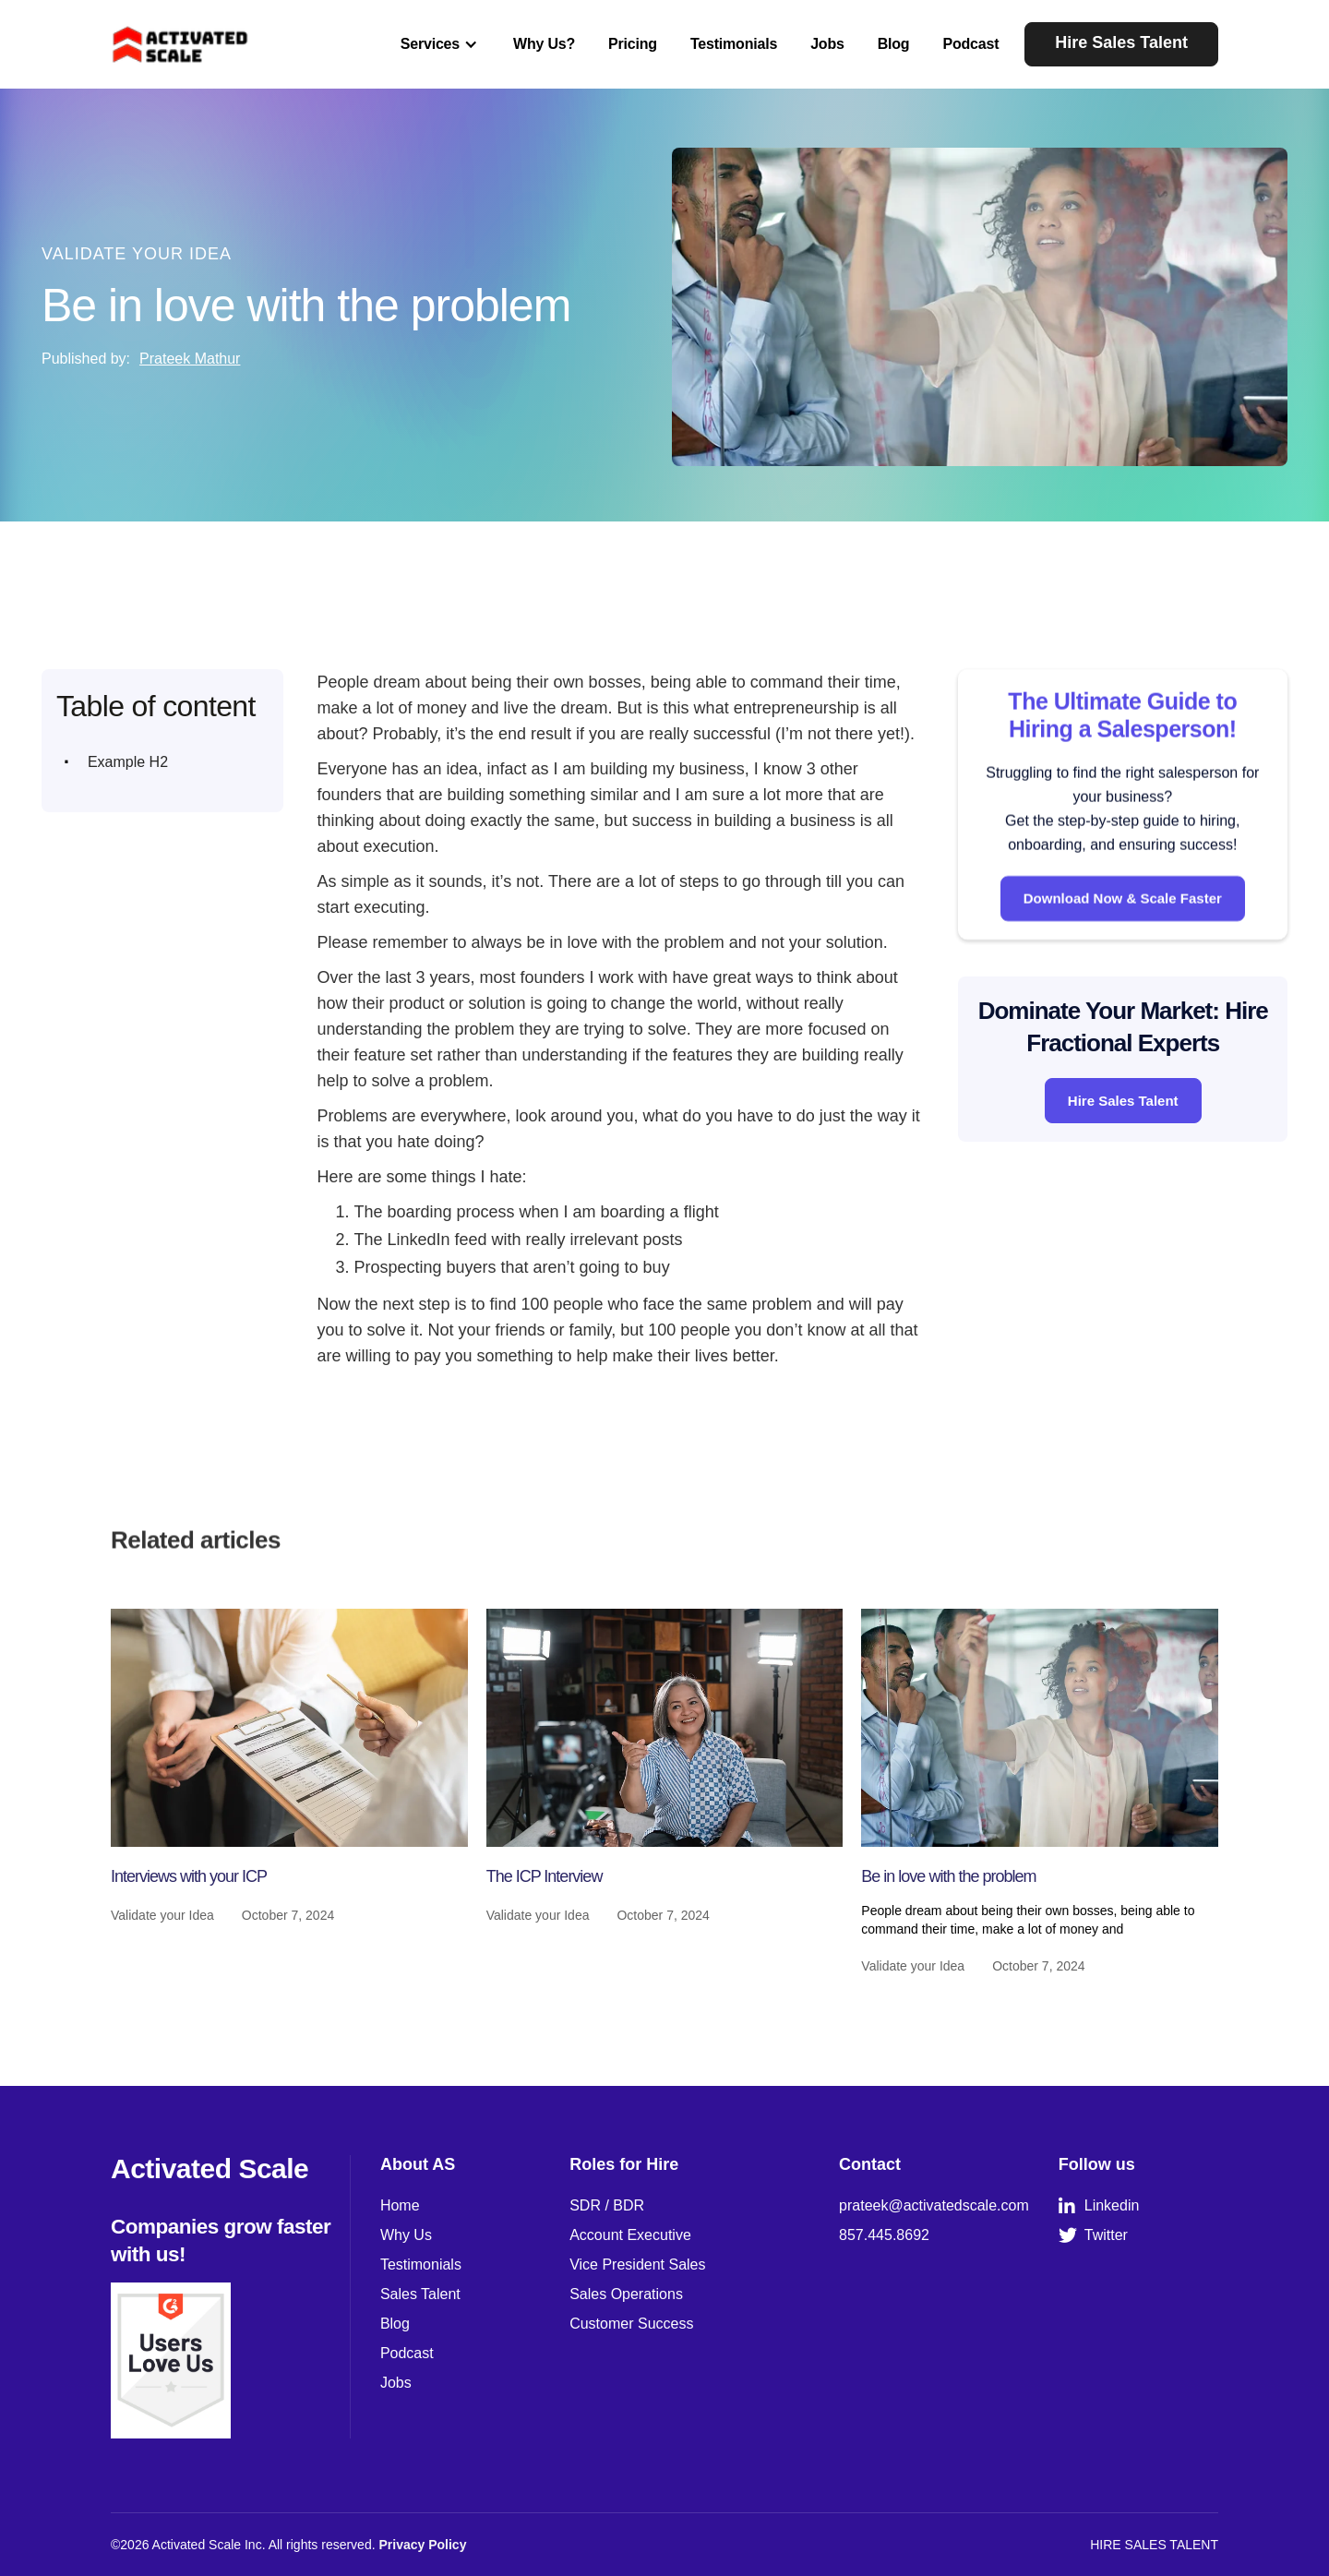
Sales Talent (420, 2294)
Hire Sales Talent (1121, 42)
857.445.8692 (884, 2235)
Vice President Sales (637, 2264)
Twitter (1093, 2235)
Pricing (632, 44)
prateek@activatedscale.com (934, 2205)
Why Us (406, 2235)
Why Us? (544, 44)
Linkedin (1099, 2206)
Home (400, 2205)
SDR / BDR (606, 2205)
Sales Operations (626, 2294)
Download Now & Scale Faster (1123, 919)
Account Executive (630, 2235)
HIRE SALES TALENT (1154, 2544)
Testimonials (733, 44)
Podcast (970, 44)
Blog (894, 44)
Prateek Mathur (189, 358)
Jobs (827, 44)
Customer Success (631, 2323)
